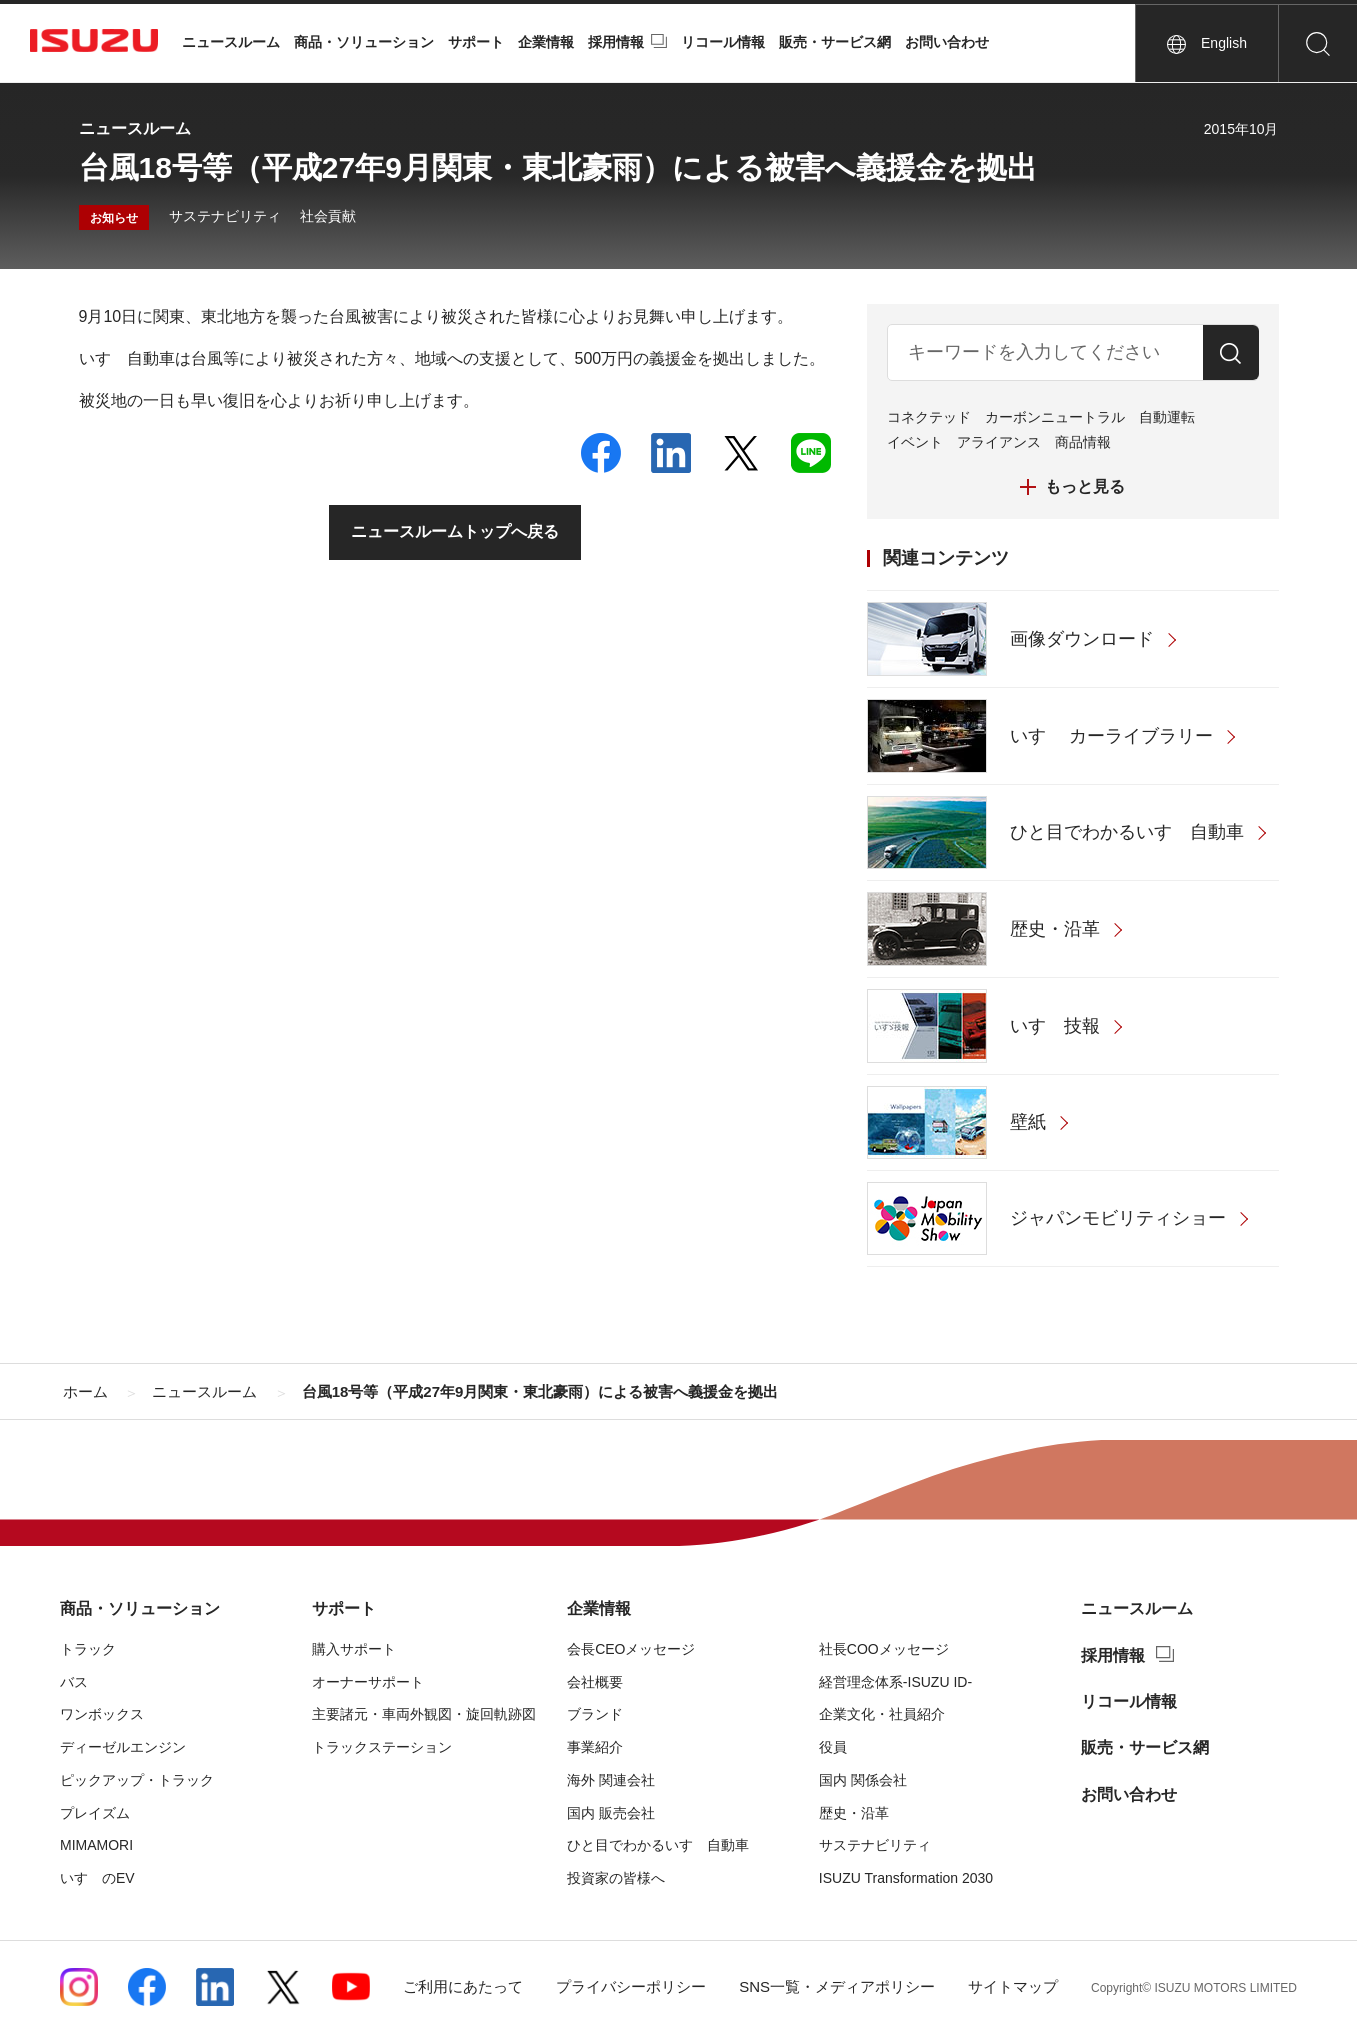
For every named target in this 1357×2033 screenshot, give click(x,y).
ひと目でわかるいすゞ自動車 (658, 1845)
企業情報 (546, 42)
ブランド (595, 1714)
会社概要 (595, 1682)
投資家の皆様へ (616, 1878)
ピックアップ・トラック (137, 1780)
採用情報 (616, 42)
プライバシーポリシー (631, 1986)
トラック (88, 1649)
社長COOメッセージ (884, 1649)
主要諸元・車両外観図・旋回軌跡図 (424, 1714)
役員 (833, 1747)
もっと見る (1085, 486)
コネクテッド (929, 417)
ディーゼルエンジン (123, 1747)
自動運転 (1167, 417)
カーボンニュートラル (1055, 417)
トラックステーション (382, 1747)
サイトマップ (1013, 1986)
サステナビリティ (225, 216)
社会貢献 (328, 216)
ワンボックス (102, 1714)
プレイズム (95, 1813)
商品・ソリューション (364, 42)
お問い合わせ (947, 42)
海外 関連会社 (611, 1780)
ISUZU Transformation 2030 (906, 1878)
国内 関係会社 (863, 1780)
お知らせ (114, 218)
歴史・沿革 (854, 1813)
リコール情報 (723, 42)
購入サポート (354, 1649)
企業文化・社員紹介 (882, 1714)
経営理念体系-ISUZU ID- (895, 1682)
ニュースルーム (231, 42)
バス (74, 1682)
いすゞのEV (97, 1878)
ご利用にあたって (463, 1986)
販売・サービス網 (835, 42)
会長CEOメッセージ (631, 1649)
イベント (915, 442)
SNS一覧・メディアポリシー (837, 1986)
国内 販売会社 (611, 1813)
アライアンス (999, 442)
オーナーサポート (368, 1682)
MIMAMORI (96, 1845)
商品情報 (1083, 442)
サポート (476, 42)
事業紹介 (595, 1747)
